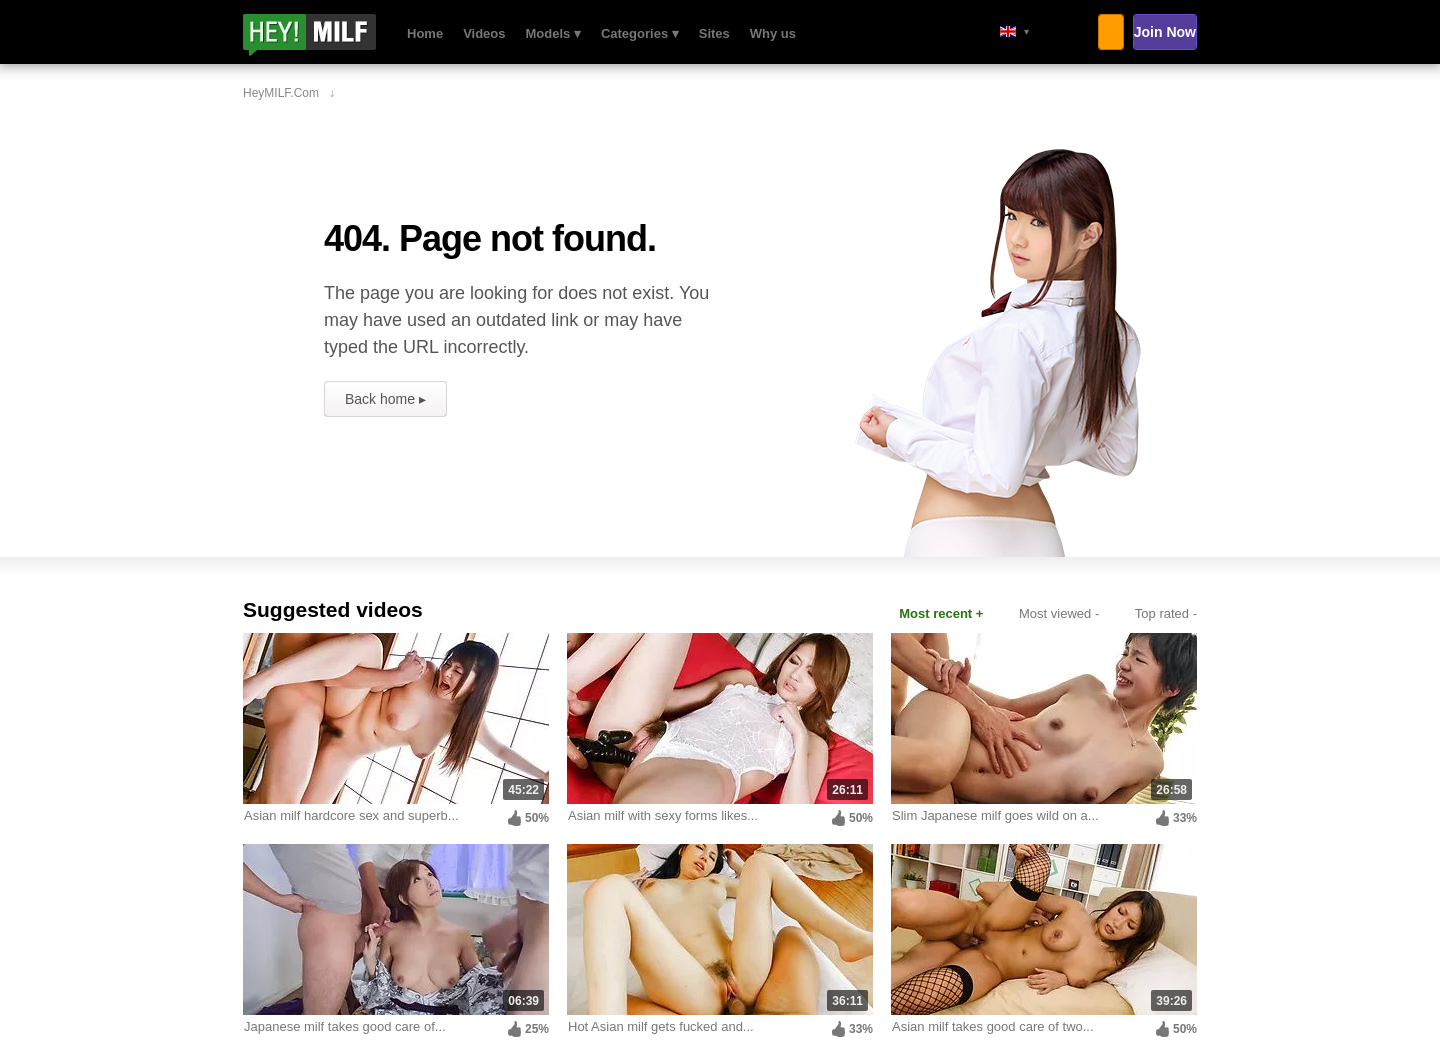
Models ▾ (553, 33)
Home (425, 33)
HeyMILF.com (336, 35)
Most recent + (941, 613)
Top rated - (1166, 613)
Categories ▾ (640, 33)
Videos (484, 33)
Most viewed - (1059, 613)
